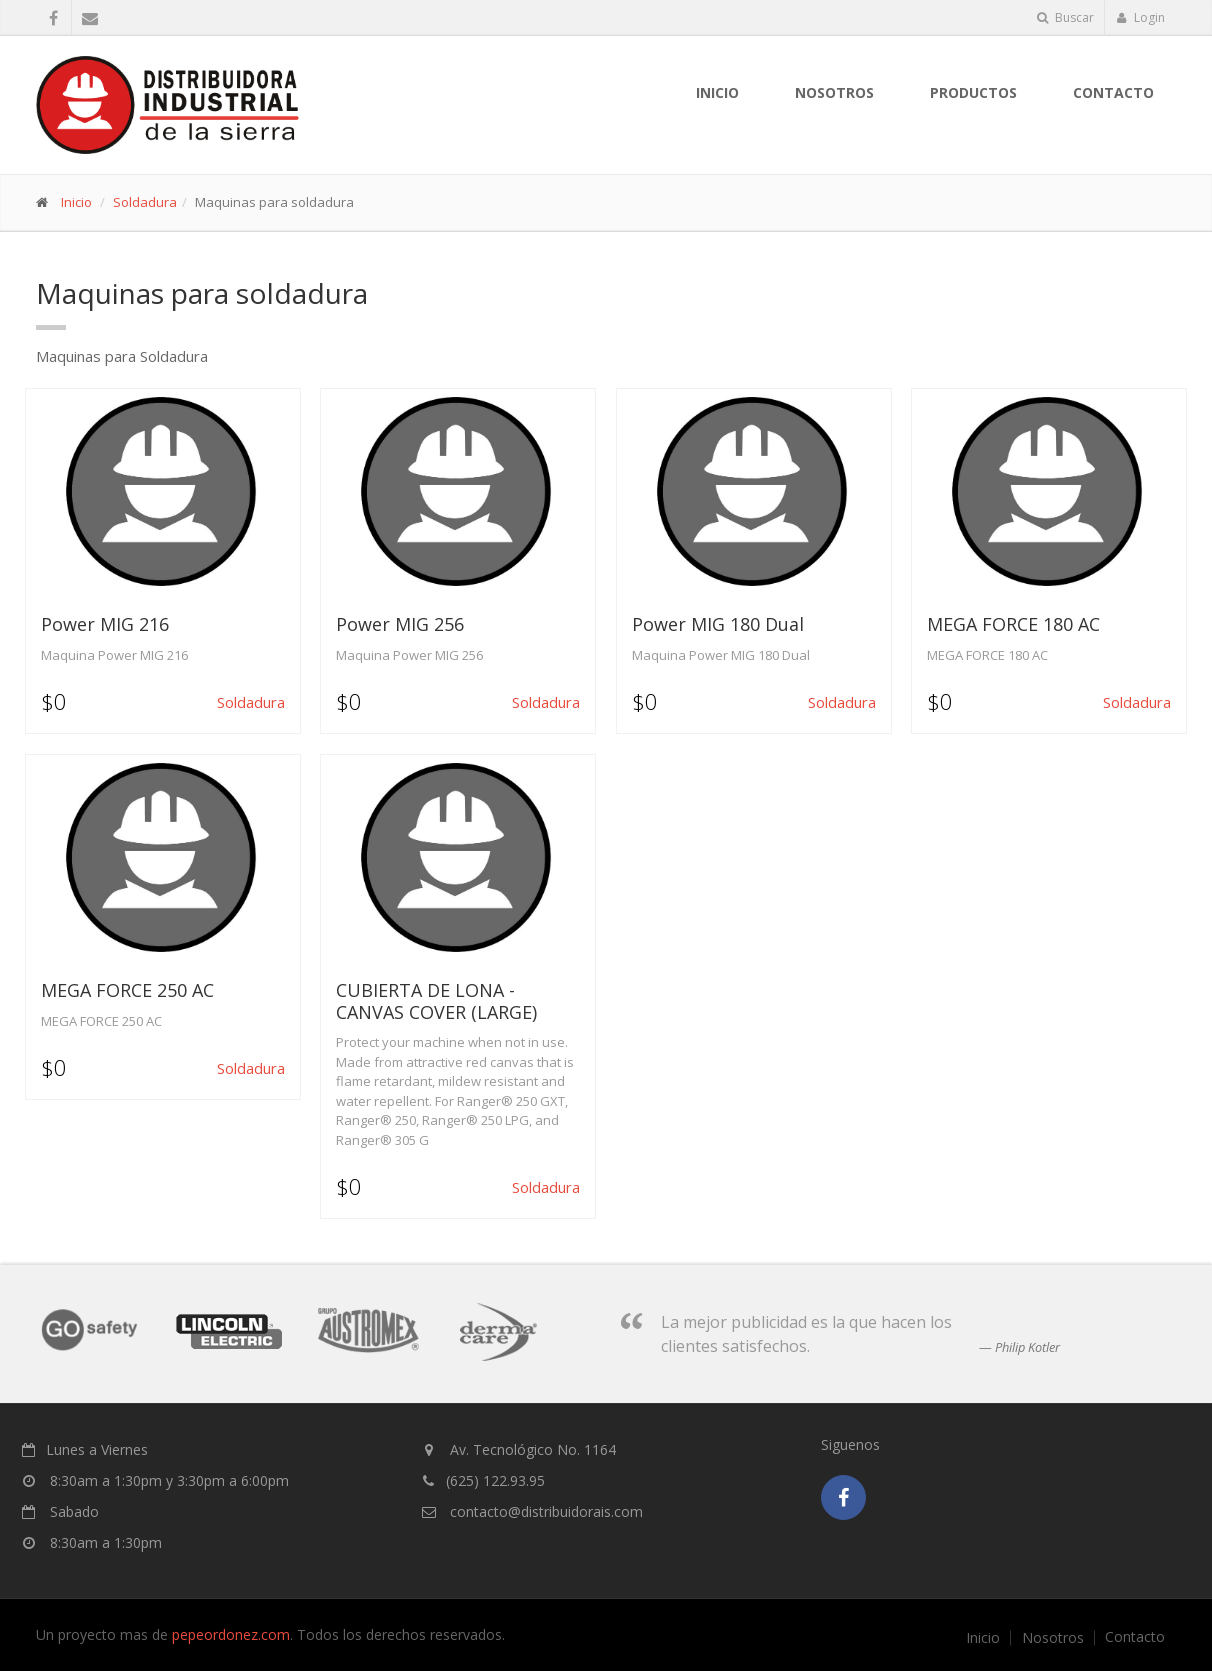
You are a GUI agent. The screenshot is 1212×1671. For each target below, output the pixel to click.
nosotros (834, 92)
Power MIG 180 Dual (718, 624)
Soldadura (145, 202)
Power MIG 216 (105, 624)
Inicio (717, 92)
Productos (973, 92)
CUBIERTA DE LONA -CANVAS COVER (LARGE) (436, 1001)
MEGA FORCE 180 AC (1013, 624)
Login (1140, 17)
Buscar (1065, 17)
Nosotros (1053, 1638)
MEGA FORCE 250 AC (127, 990)
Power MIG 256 (400, 624)
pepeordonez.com (231, 1634)
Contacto (1113, 92)
